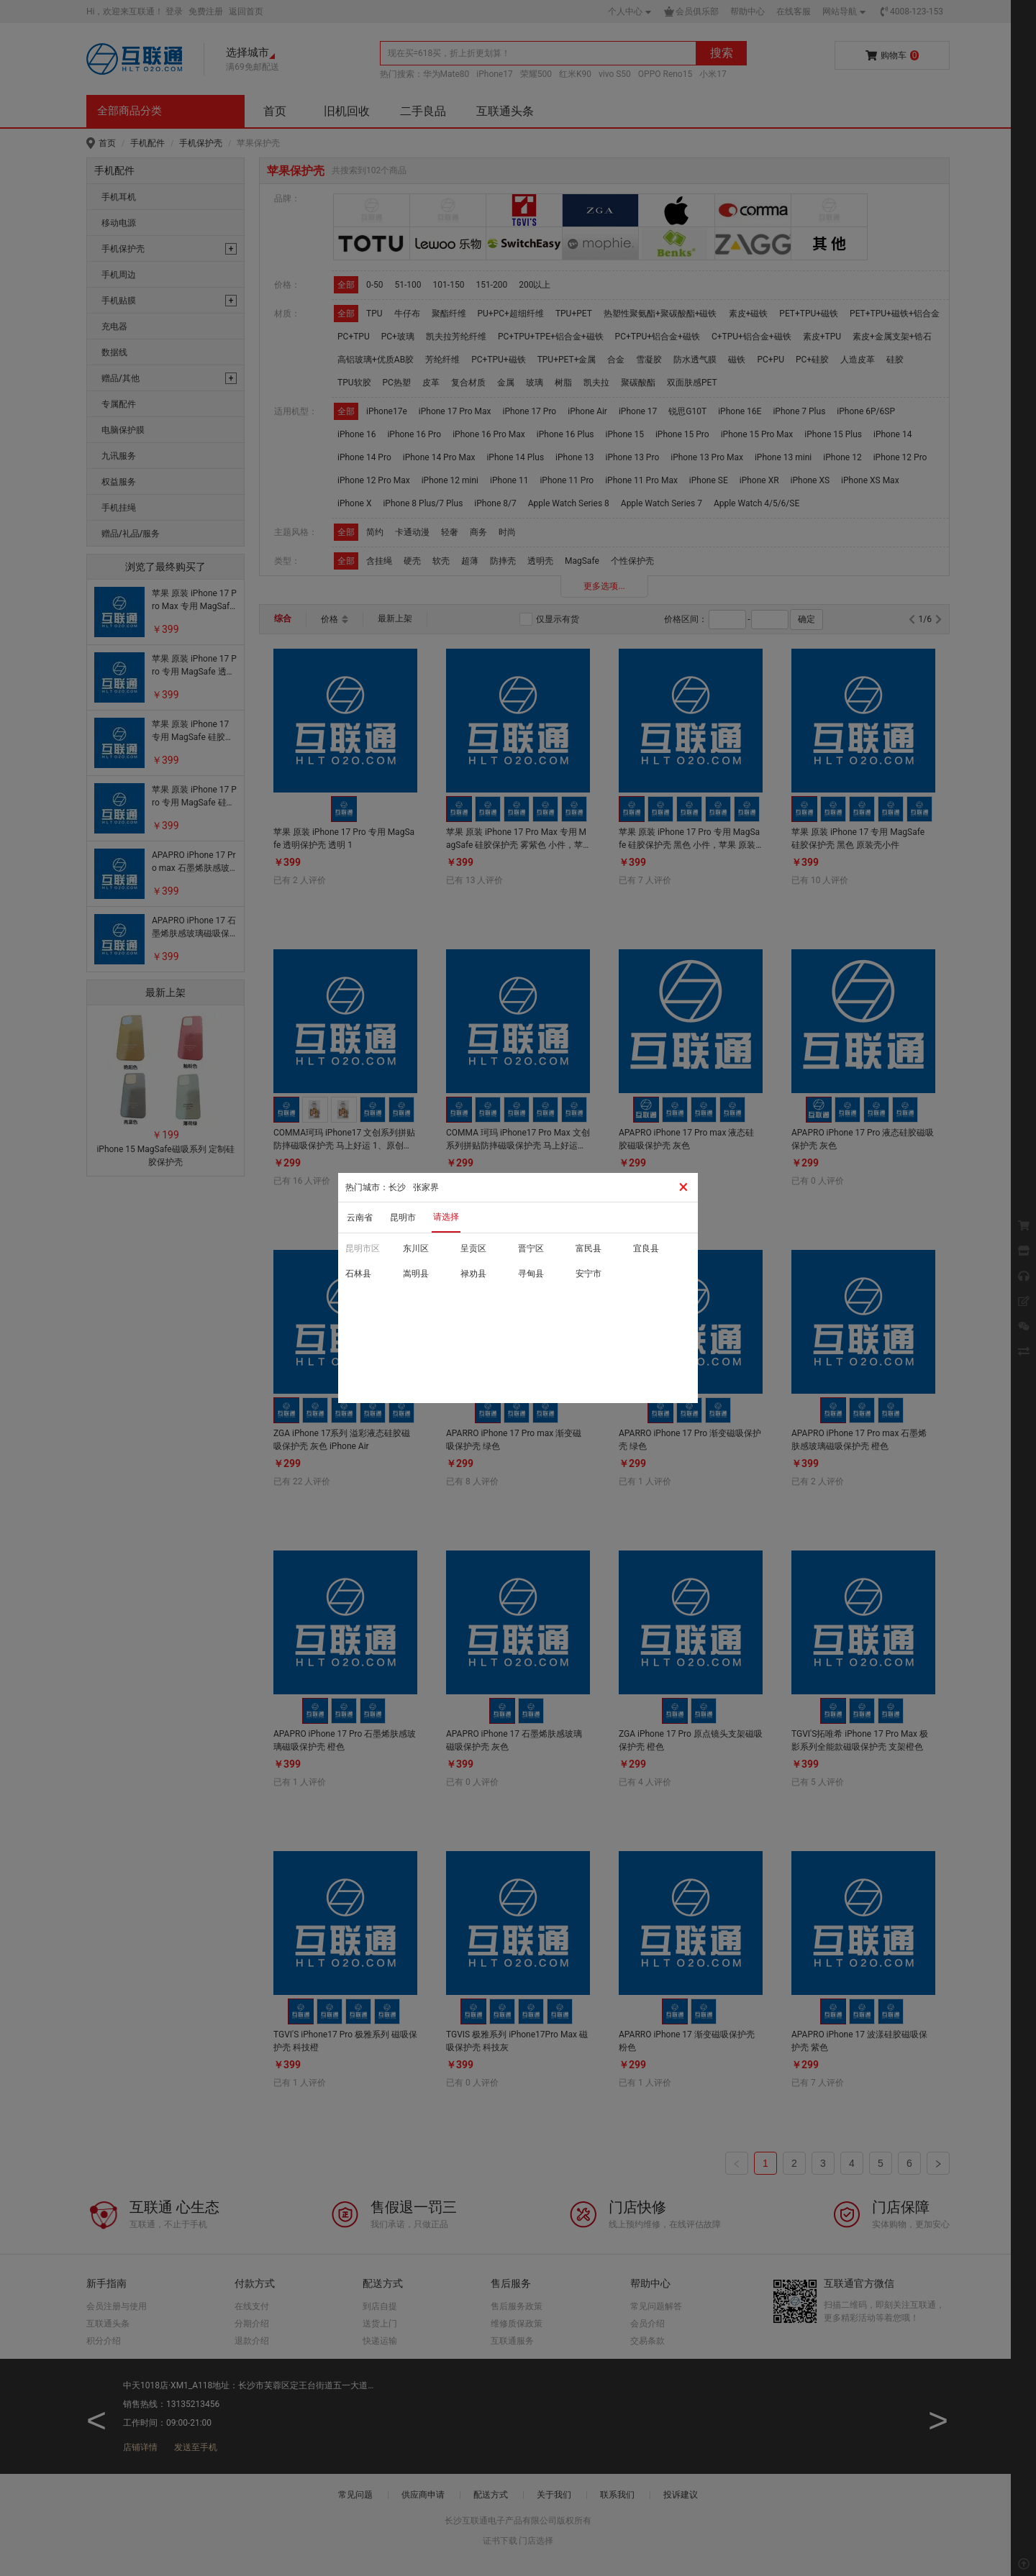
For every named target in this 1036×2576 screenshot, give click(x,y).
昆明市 (403, 1217)
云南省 (360, 1217)
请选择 (446, 1217)
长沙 (397, 1187)
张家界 (426, 1187)
